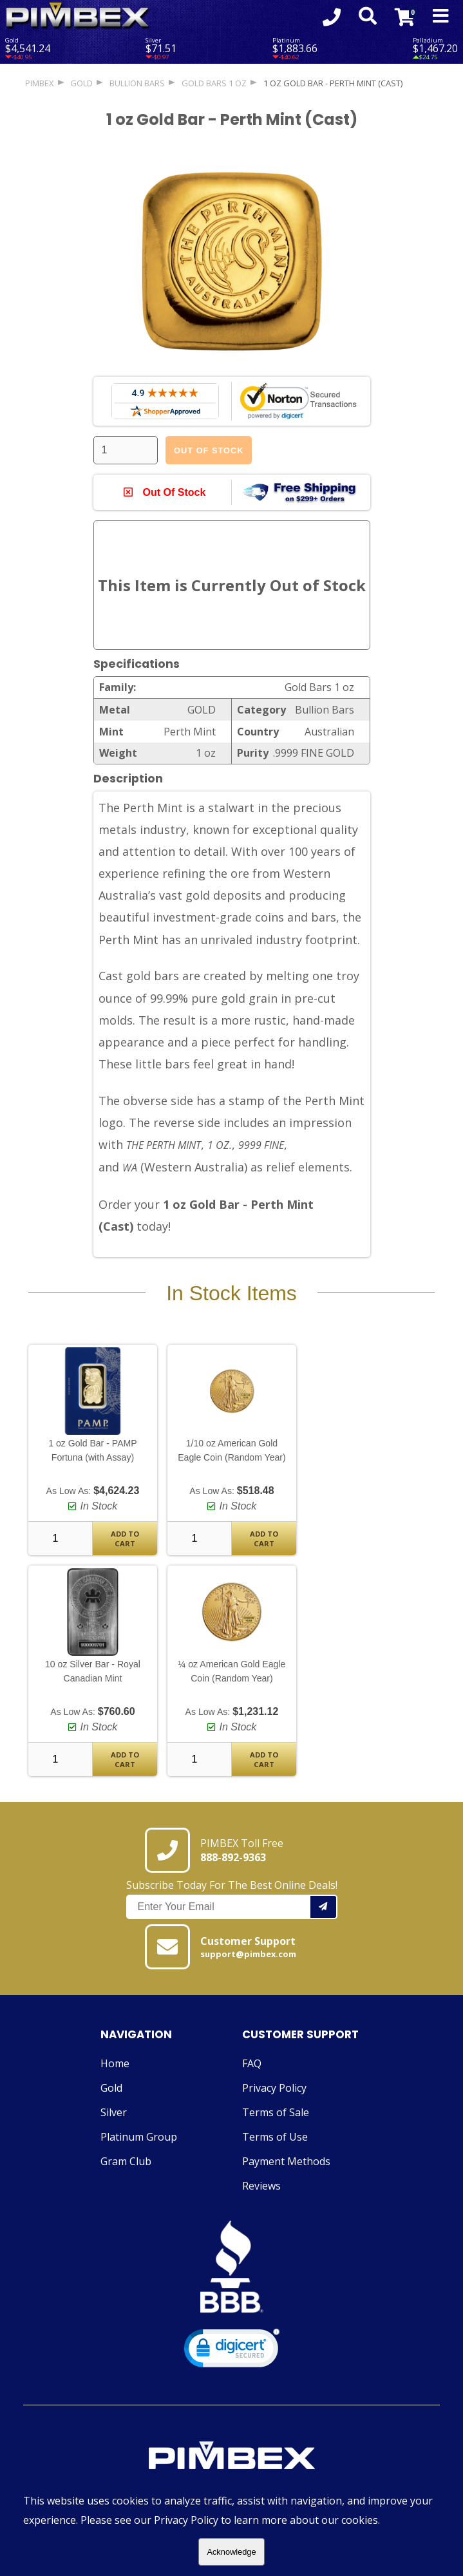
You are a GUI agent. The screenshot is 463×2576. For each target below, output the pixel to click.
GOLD (81, 83)
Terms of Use (275, 2137)
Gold (111, 2088)
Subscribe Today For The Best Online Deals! (231, 1899)
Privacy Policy (274, 2088)
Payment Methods (286, 2162)
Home (114, 2064)
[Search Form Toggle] (367, 17)
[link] (232, 2351)
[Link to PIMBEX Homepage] (232, 2457)
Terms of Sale (275, 2113)
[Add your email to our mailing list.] (323, 1907)
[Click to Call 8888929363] (331, 16)
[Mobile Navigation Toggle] (441, 17)
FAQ (251, 2064)
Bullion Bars (137, 83)
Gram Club (125, 2162)
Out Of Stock (208, 450)
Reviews (261, 2186)
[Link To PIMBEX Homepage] (78, 16)
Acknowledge (231, 2552)
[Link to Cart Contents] (404, 16)
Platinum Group (138, 2137)
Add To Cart (125, 1538)
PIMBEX (39, 83)
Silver (113, 2113)
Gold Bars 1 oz (214, 83)
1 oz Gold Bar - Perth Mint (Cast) (332, 83)
